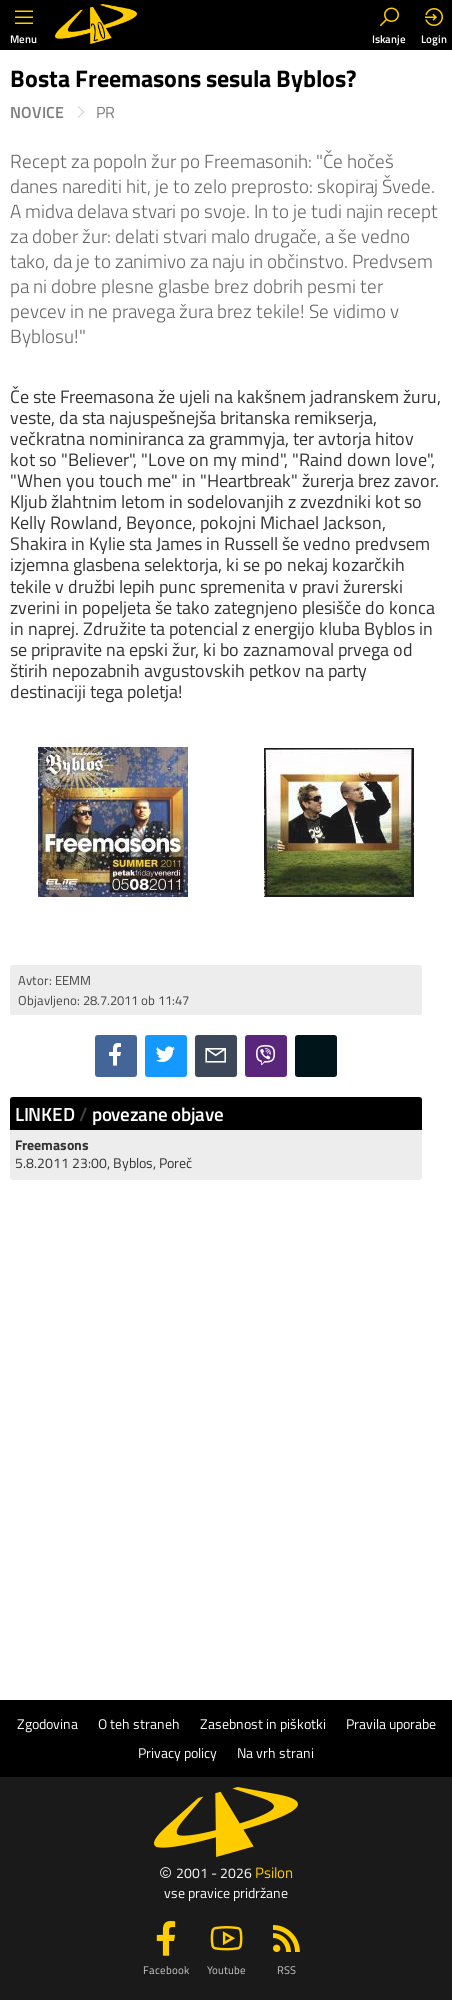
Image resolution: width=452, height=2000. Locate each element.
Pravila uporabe (391, 1724)
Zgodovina (47, 1724)
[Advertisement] (226, 1422)
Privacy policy (177, 1753)
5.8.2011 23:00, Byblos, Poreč (103, 1153)
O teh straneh (139, 1724)
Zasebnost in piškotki (263, 1724)
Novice (37, 112)
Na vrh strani (275, 1753)
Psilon (274, 1872)
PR (105, 112)
